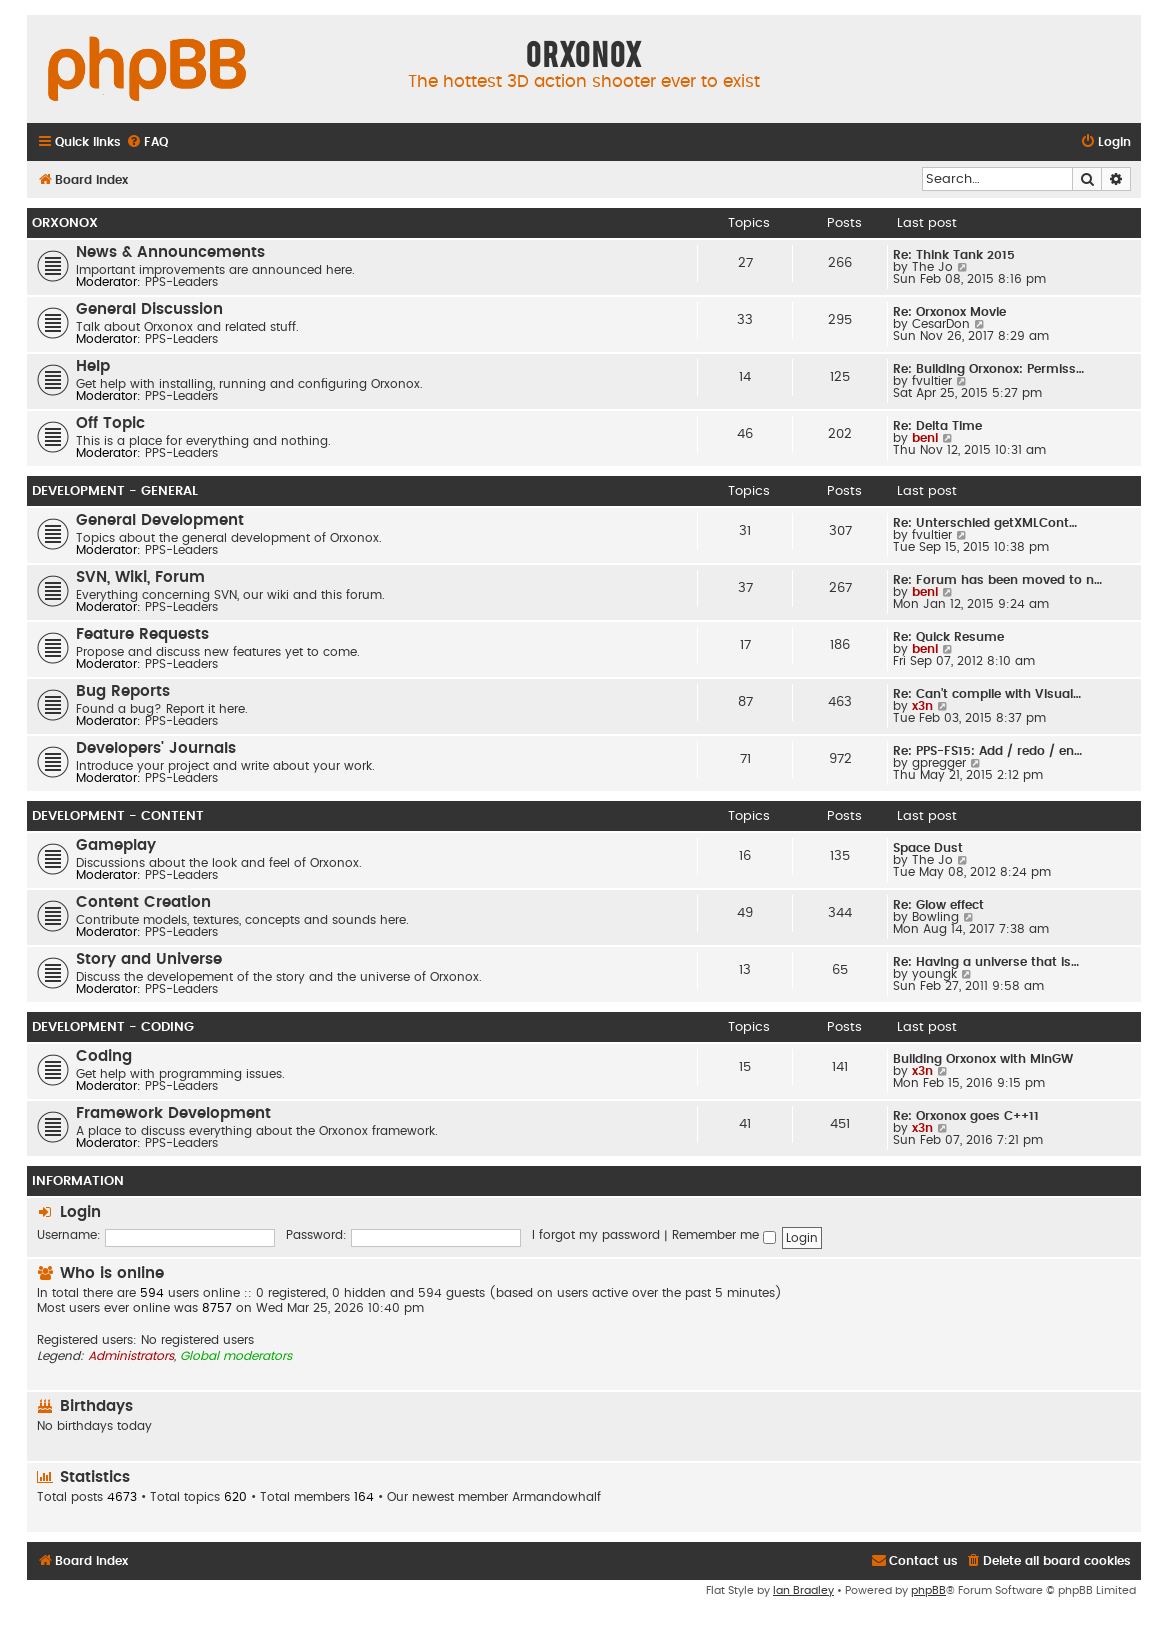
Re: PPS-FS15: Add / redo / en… (987, 751)
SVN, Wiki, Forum (140, 577)
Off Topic (110, 423)
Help (93, 366)
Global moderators (236, 1356)
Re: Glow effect (938, 905)
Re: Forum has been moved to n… (997, 580)
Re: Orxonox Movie (949, 312)
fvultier (932, 381)
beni (925, 438)
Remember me (724, 1235)
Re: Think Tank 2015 (954, 255)
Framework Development (173, 1113)
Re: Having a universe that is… (986, 962)
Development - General (115, 491)
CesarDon (941, 324)
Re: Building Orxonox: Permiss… (988, 369)
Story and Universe (149, 959)
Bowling (935, 917)
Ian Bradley (803, 1590)
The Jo (932, 267)
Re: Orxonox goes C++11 (966, 1116)
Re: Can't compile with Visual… (987, 694)
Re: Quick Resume (948, 637)
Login (80, 1212)
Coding (104, 1056)
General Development (160, 520)
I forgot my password (596, 1235)
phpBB (928, 1590)
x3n (922, 706)
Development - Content (118, 816)
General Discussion (149, 309)
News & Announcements (170, 252)
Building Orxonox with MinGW (983, 1059)
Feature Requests (142, 634)
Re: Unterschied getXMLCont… (985, 523)
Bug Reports (123, 691)
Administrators (131, 1356)
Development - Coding (113, 1027)
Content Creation (143, 902)
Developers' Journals (156, 748)
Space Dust (928, 848)
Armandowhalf (556, 1497)
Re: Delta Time (937, 426)
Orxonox (65, 223)
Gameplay (116, 845)
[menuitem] (147, 142)
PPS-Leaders (181, 282)
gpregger (939, 763)
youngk (934, 974)
